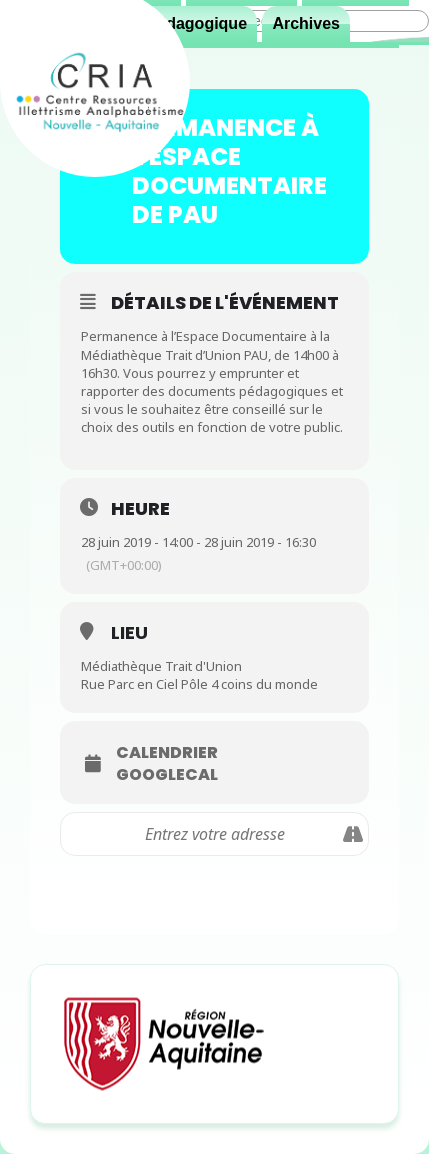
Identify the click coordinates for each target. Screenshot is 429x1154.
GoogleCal (167, 775)
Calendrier (167, 753)
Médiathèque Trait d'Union (161, 666)
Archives (306, 23)
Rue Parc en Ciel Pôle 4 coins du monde (199, 684)
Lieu (129, 632)
